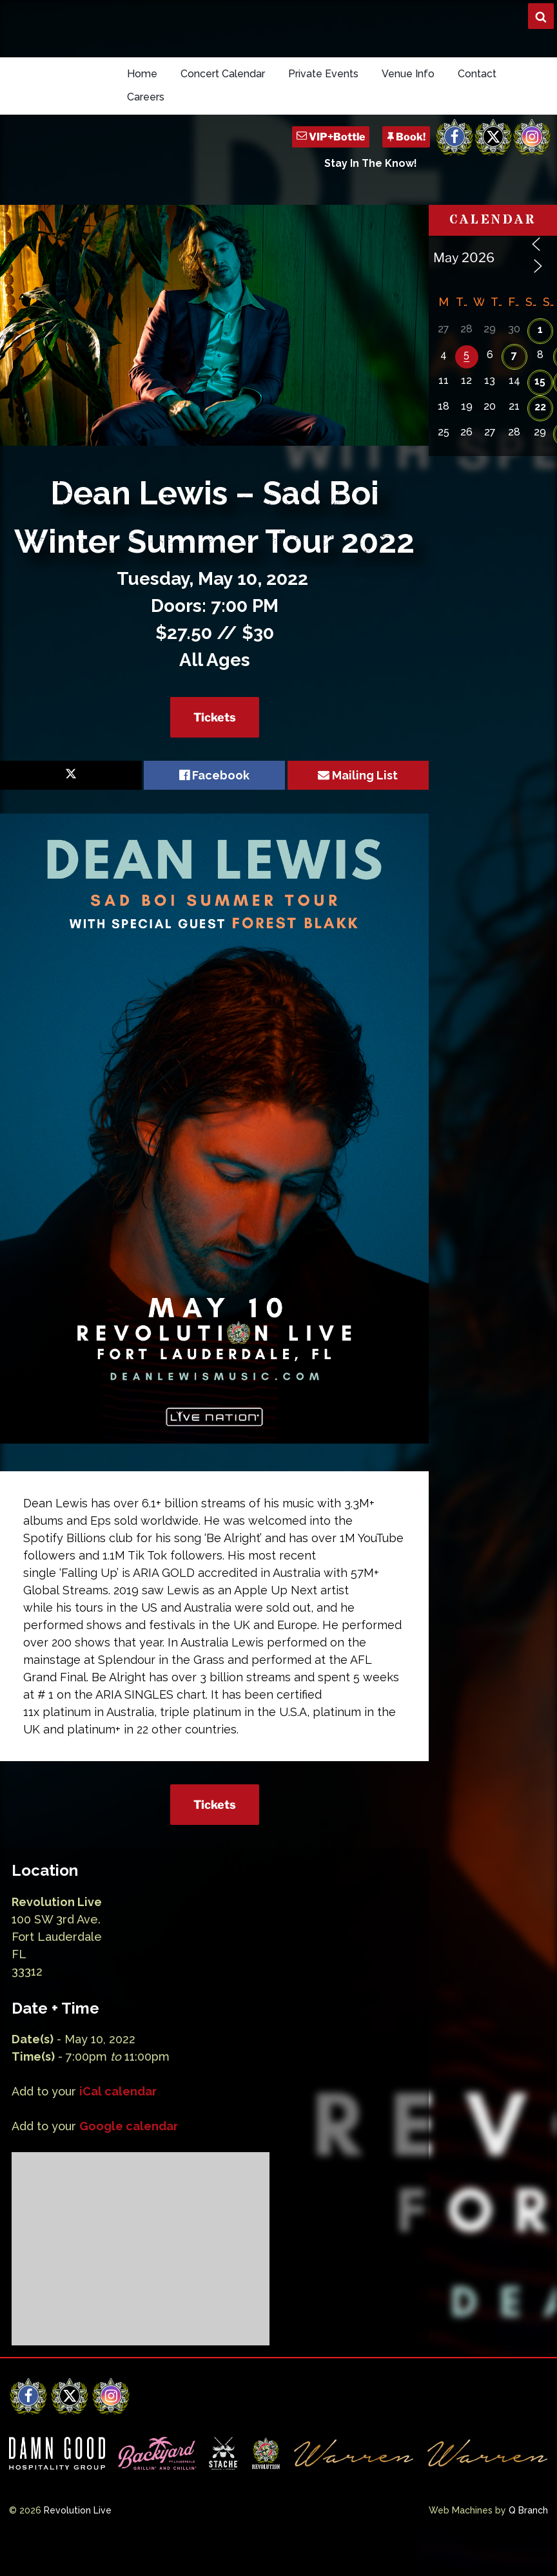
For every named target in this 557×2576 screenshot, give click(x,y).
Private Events (323, 74)
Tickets (214, 717)
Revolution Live (78, 2510)
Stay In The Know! (370, 163)
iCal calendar (118, 2091)
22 (540, 407)
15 (539, 381)
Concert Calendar (223, 74)
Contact (477, 74)
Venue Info (408, 74)
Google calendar (128, 2126)
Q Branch (528, 2510)
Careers (145, 97)
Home (142, 74)
